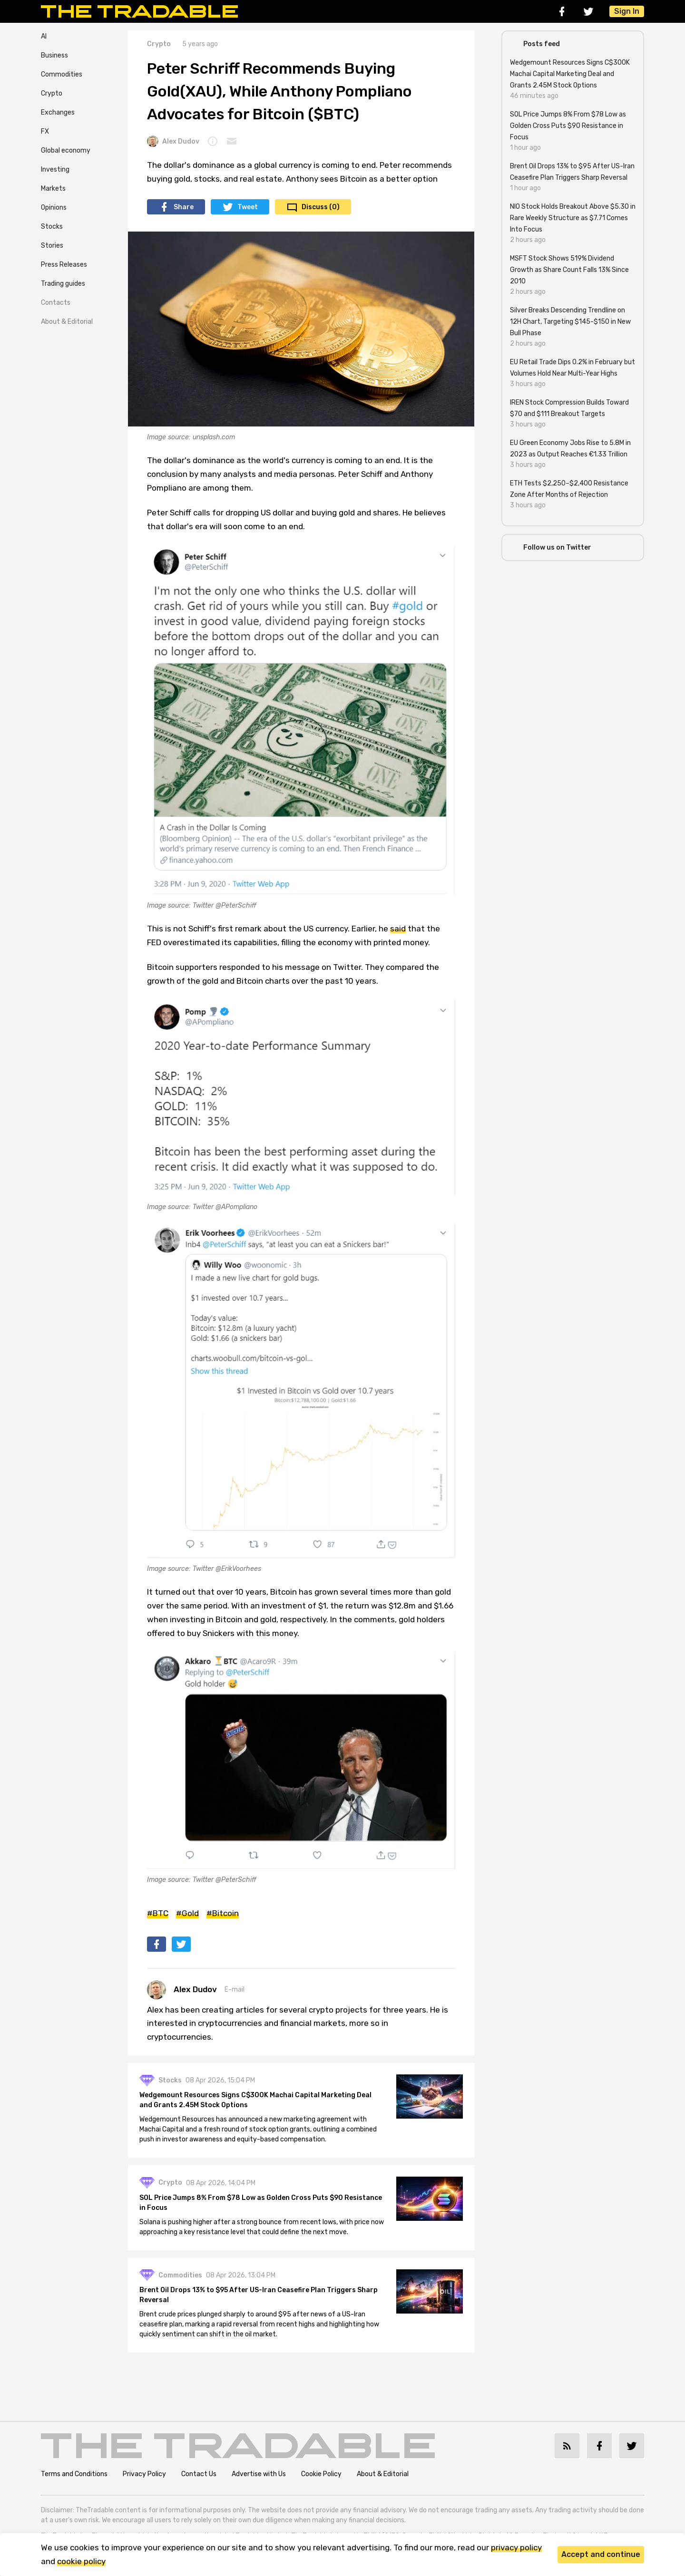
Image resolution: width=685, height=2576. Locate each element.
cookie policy (81, 2561)
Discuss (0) (321, 207)
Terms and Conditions (74, 2474)
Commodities (61, 74)
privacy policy (516, 2547)
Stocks (52, 227)
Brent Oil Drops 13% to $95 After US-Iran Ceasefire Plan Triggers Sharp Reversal (258, 2295)
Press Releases (64, 265)
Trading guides (63, 284)
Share (184, 207)
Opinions (54, 207)
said (398, 928)
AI (44, 36)
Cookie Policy (321, 2474)
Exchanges (58, 112)
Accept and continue (600, 2554)
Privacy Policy (144, 2474)
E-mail (235, 1989)
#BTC (157, 1913)
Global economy (65, 150)
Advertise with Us (259, 2474)
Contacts (55, 303)
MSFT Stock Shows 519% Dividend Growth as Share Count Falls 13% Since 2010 (569, 269)
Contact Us (198, 2474)
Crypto (51, 93)
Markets (53, 188)
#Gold (187, 1913)
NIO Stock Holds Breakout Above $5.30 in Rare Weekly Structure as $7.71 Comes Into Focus (573, 218)
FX (45, 131)
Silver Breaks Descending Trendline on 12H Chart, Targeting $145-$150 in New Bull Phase (570, 321)
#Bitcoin (222, 1913)
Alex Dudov (173, 141)
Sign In (626, 11)
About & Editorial (67, 322)
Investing (55, 169)
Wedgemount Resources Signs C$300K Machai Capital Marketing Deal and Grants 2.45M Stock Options (255, 2100)
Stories (52, 246)
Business (54, 55)
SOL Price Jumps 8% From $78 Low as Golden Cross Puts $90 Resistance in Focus (260, 2203)
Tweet (247, 207)
